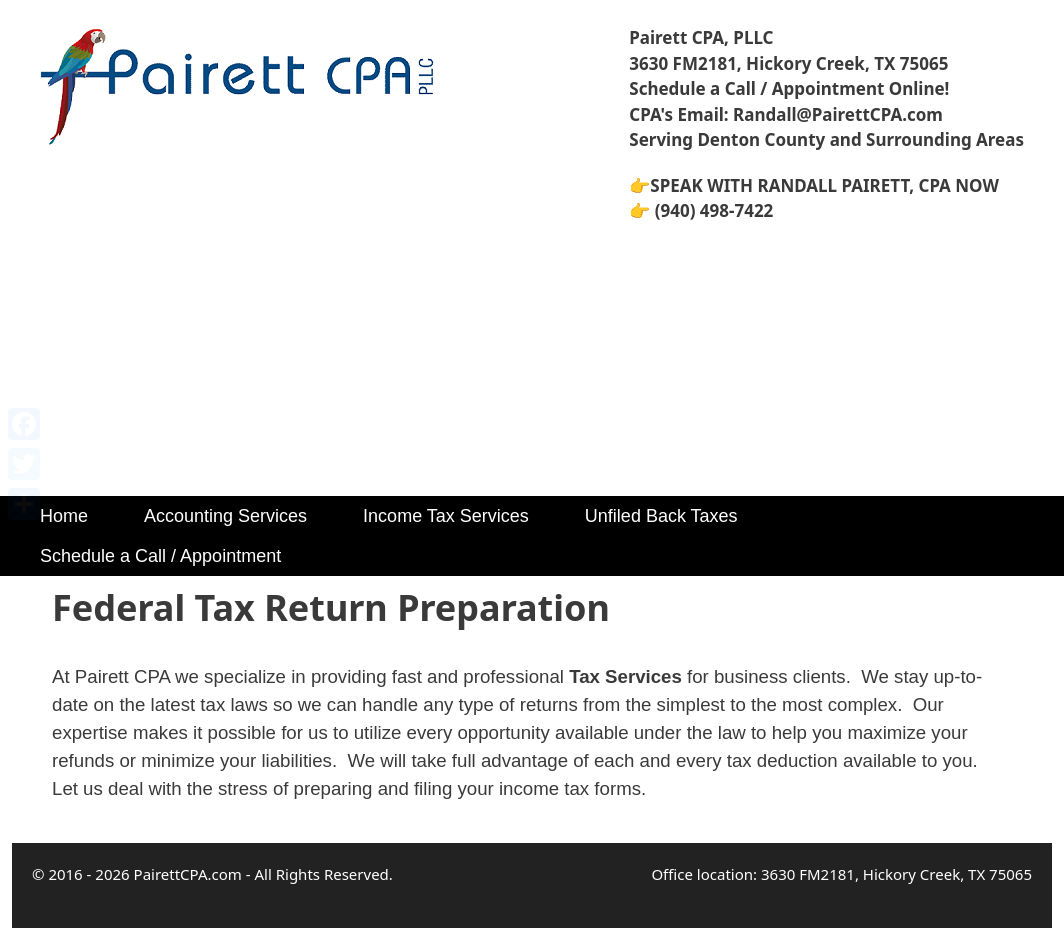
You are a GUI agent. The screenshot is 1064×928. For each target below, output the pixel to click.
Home (64, 516)
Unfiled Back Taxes (661, 516)
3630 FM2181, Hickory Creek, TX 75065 (788, 63)
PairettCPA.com (188, 874)
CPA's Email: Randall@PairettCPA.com (786, 114)
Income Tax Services (446, 516)
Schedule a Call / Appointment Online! (789, 88)
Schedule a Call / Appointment (160, 556)
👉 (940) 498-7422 (701, 210)
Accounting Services (225, 516)
